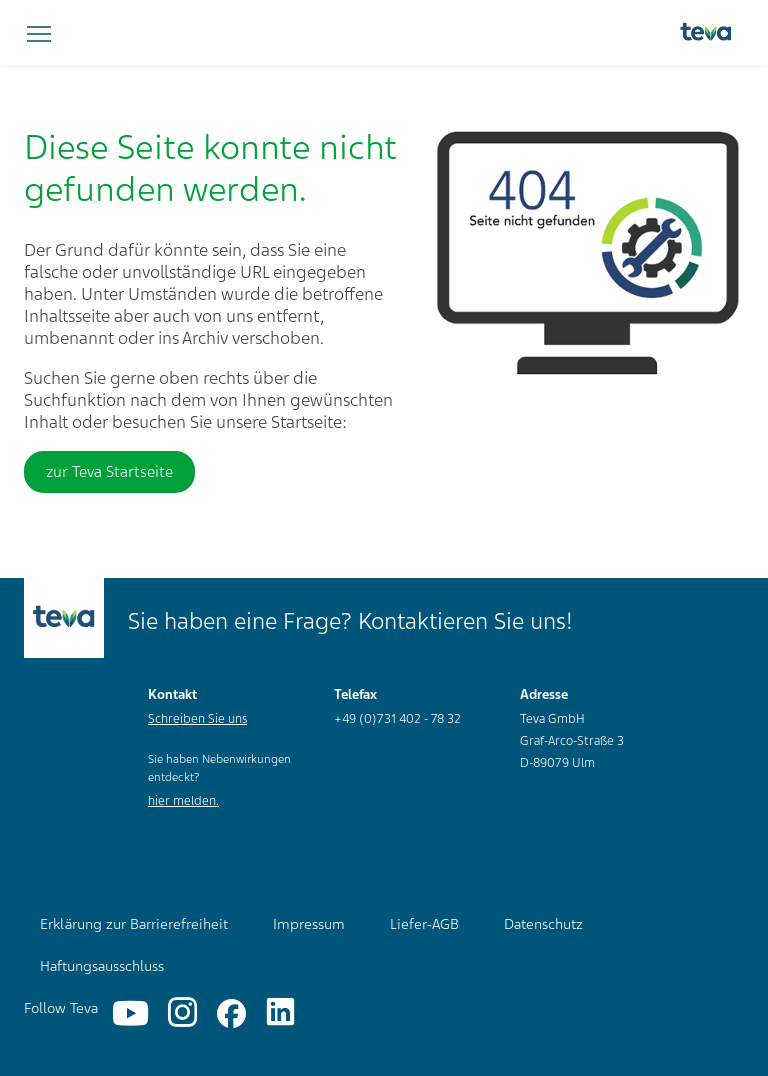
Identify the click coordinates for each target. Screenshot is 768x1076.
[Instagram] (182, 1013)
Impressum (309, 924)
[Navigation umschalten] (39, 35)
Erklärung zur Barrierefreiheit (134, 924)
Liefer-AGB (424, 924)
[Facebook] (231, 1013)
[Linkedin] (280, 1013)
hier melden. (183, 801)
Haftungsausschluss (102, 966)
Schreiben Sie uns (197, 719)
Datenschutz (543, 924)
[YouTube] (130, 1013)
